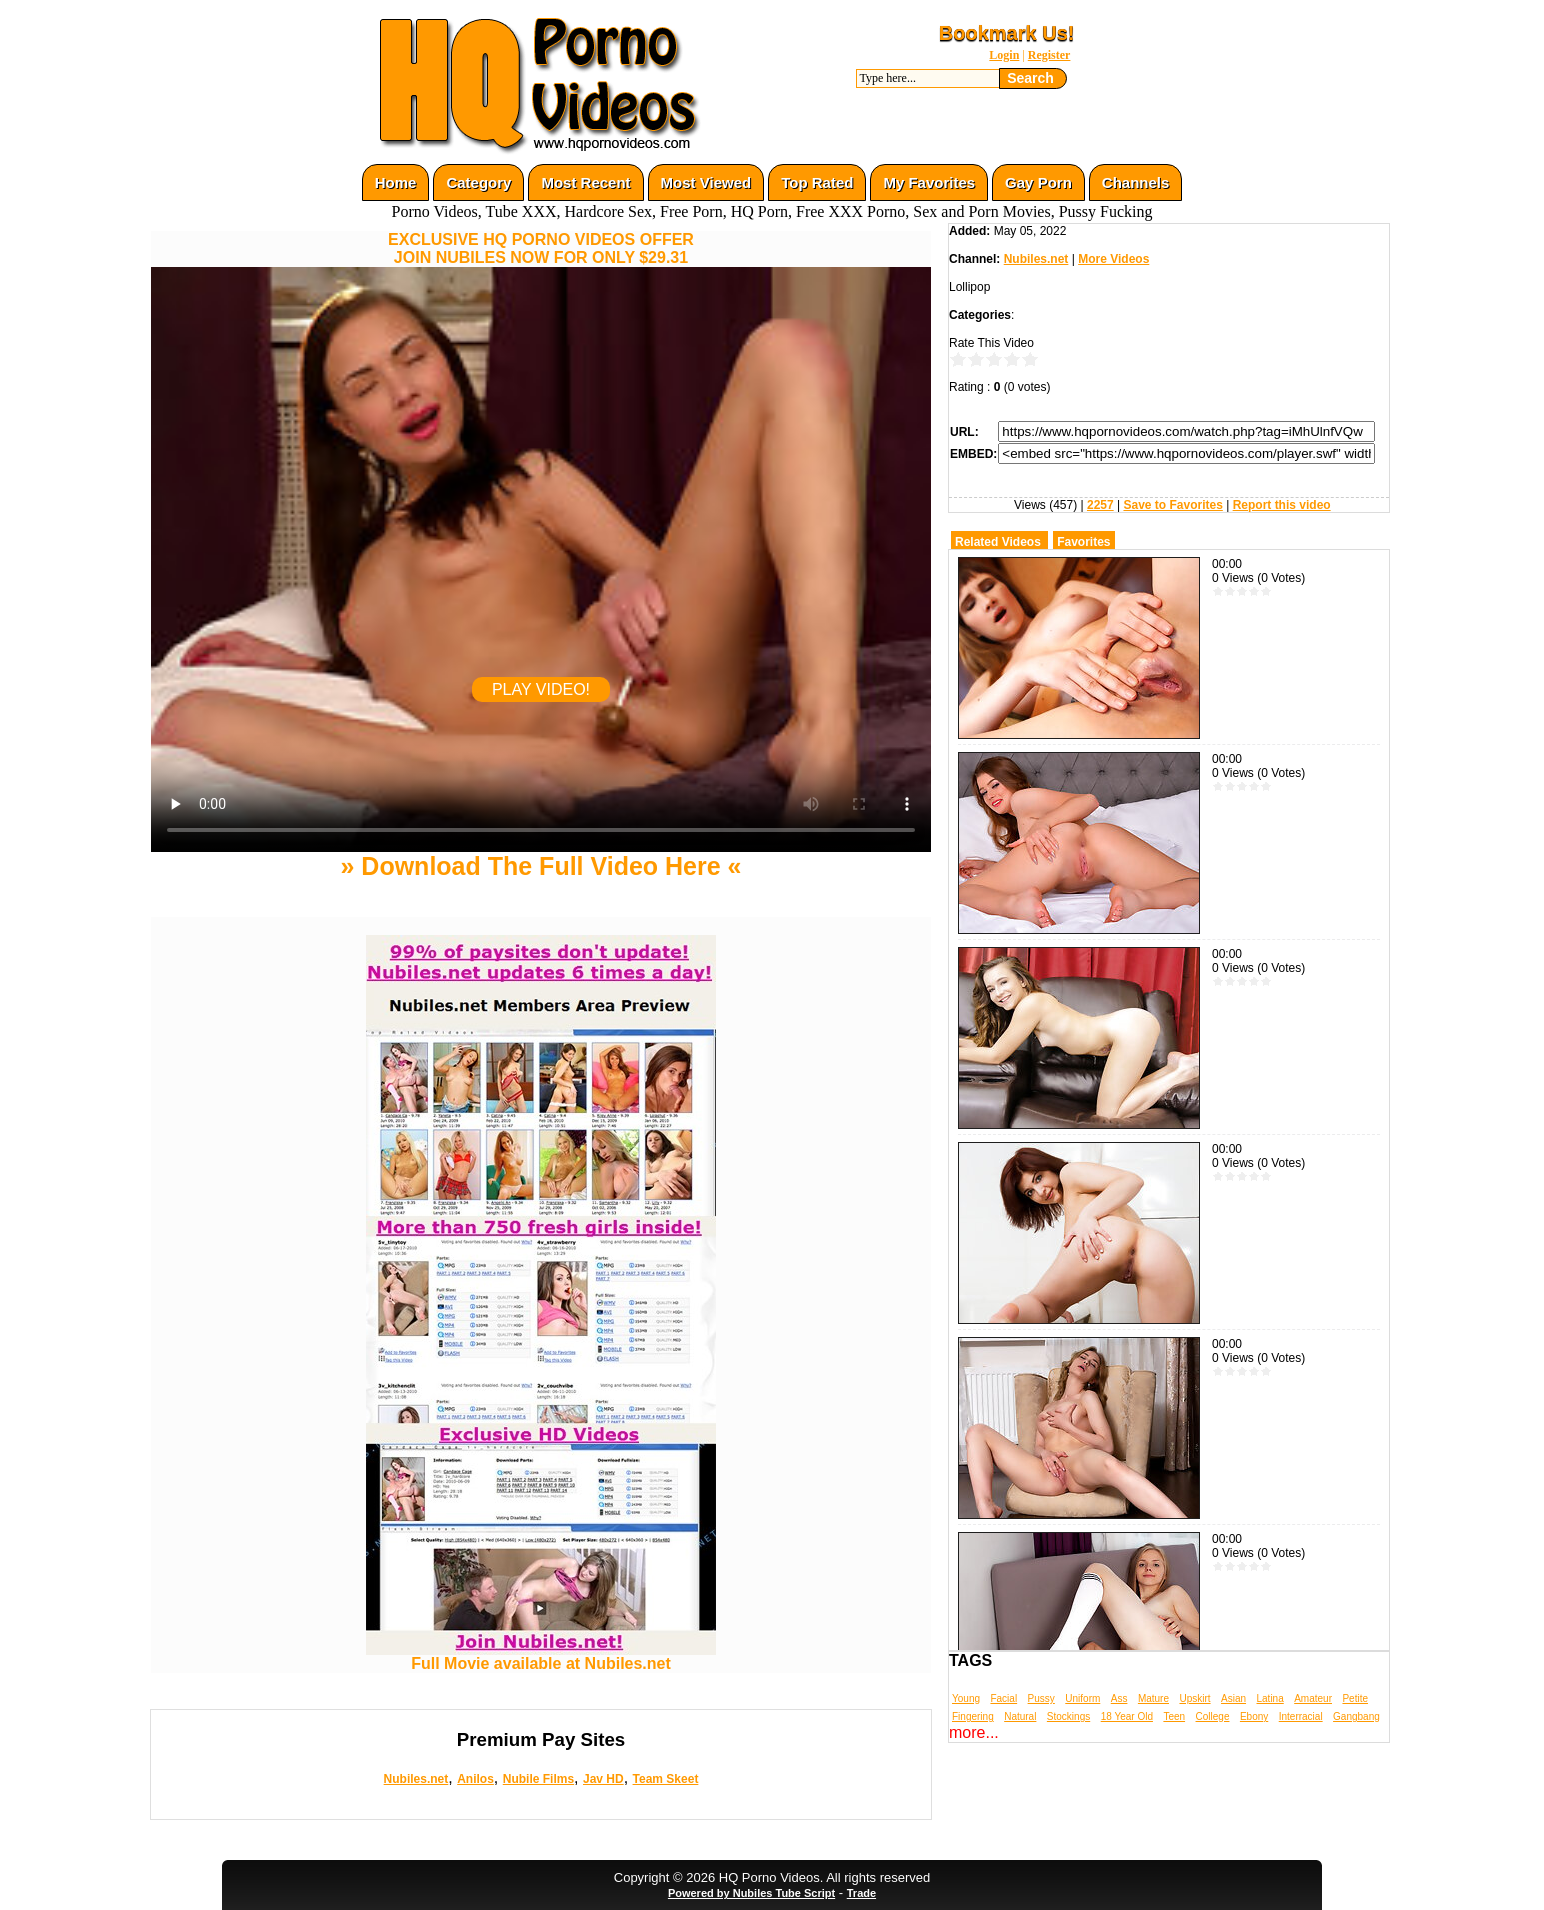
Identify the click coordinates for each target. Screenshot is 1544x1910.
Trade (861, 1893)
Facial (1003, 1698)
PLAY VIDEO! (541, 689)
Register (1049, 55)
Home (396, 182)
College (1213, 1716)
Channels (1136, 182)
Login (1004, 55)
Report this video (1282, 505)
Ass (1119, 1698)
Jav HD (603, 1779)
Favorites (1083, 542)
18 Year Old (1127, 1716)
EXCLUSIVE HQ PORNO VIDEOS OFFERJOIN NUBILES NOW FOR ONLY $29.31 (541, 248)
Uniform (1082, 1698)
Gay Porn (1038, 182)
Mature (1153, 1698)
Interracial (1301, 1716)
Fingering (973, 1716)
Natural (1020, 1716)
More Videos (1113, 259)
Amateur (1313, 1698)
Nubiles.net (416, 1779)
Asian (1233, 1698)
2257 (1100, 505)
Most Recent (585, 182)
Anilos (475, 1779)
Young (966, 1698)
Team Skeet (666, 1779)
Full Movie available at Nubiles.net (541, 1656)
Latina (1270, 1698)
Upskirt (1194, 1698)
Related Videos (998, 542)
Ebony (1254, 1716)
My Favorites (929, 182)
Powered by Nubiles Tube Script (751, 1893)
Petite (1355, 1698)
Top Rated (817, 182)
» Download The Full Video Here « (540, 866)
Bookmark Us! (1007, 33)
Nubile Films (538, 1779)
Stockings (1068, 1716)
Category (478, 182)
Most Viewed (706, 182)
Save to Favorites (1172, 505)
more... (974, 1732)
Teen (1174, 1716)
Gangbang (1356, 1716)
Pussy (1041, 1698)
